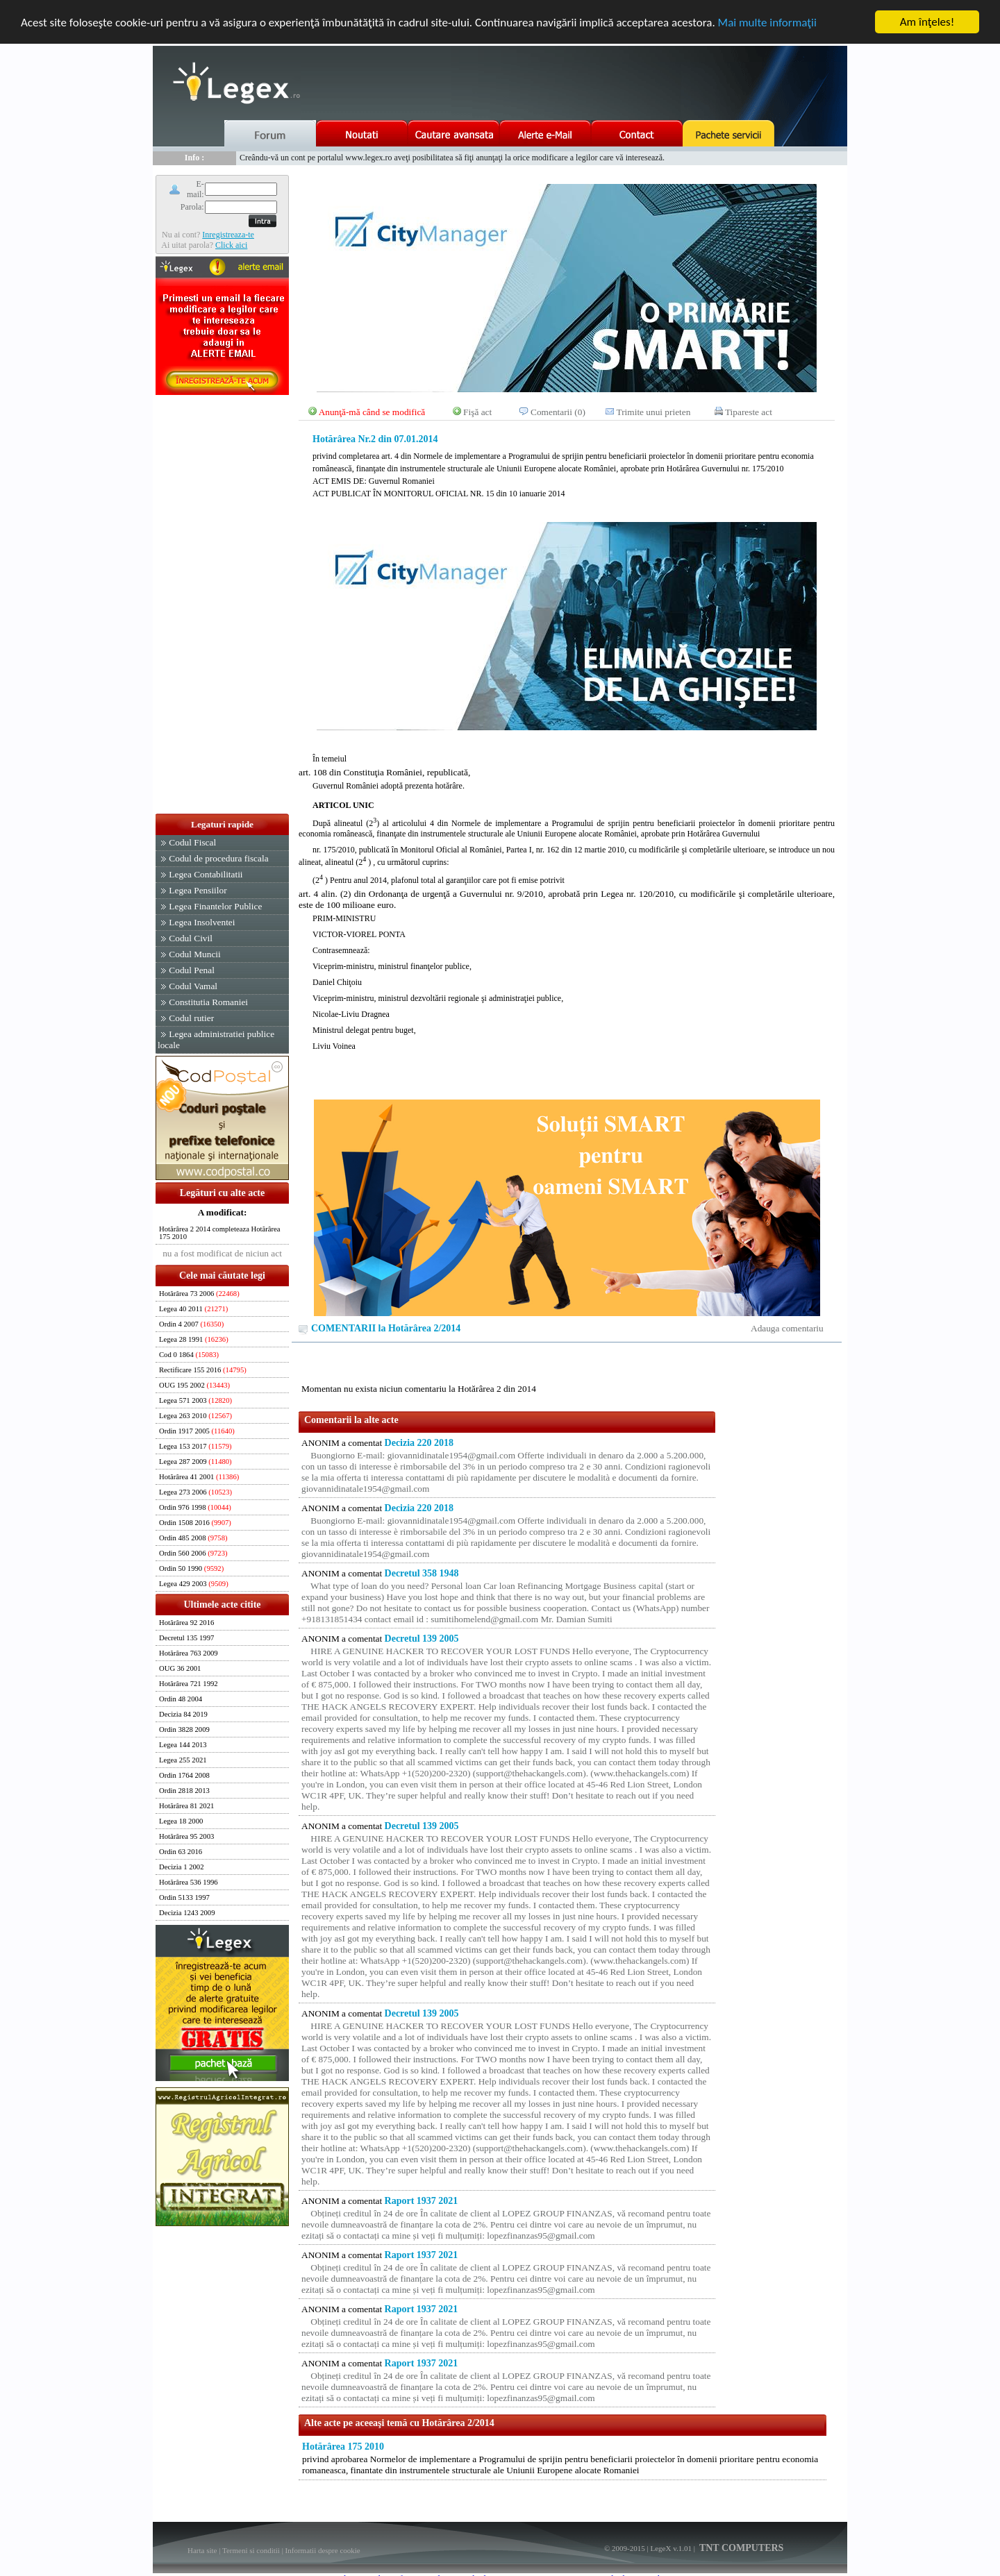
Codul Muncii (194, 954)
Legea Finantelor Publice (215, 906)
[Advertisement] (222, 605)
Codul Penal (192, 970)
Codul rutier (191, 1018)
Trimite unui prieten (654, 412)
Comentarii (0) (558, 412)
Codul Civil (190, 938)
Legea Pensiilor (197, 890)
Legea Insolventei (202, 922)
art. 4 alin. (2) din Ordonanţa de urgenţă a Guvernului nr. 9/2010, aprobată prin (450, 894)
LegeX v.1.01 (670, 2548)
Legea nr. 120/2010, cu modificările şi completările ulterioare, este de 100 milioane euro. (567, 971)
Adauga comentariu (787, 1328)
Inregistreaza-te (228, 234)
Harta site (202, 2550)
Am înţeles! (927, 22)
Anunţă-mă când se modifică (372, 412)
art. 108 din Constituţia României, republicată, (567, 828)
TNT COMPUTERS (740, 2548)
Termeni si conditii (251, 2550)
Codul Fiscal (192, 842)
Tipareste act (748, 412)
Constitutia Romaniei (208, 1002)
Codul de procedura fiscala (218, 858)
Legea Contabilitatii (205, 874)
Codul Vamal (193, 986)
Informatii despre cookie (322, 2550)
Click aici (231, 244)
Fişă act (477, 412)
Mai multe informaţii (767, 22)
